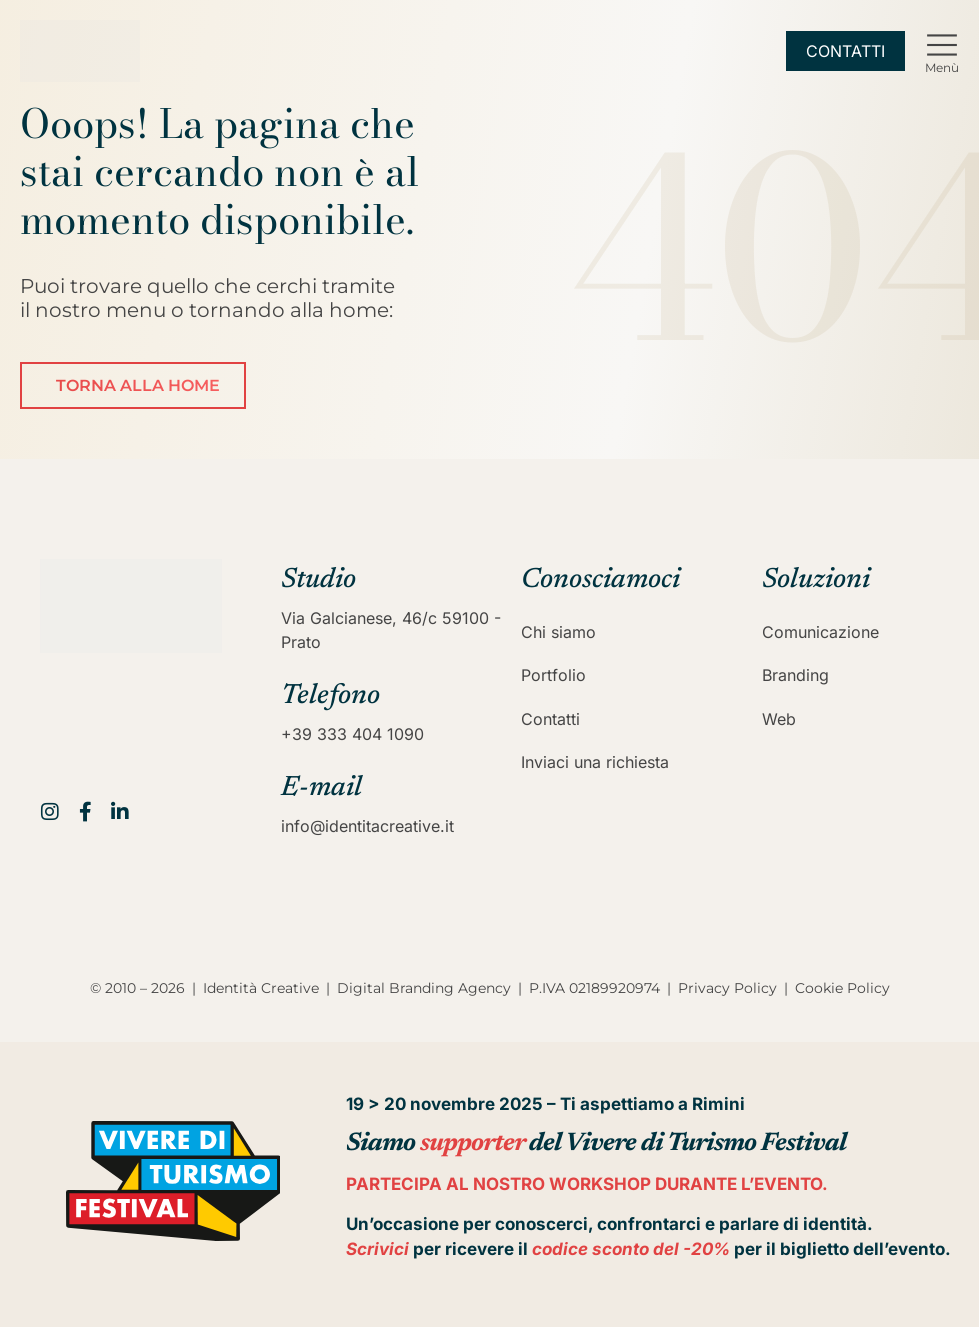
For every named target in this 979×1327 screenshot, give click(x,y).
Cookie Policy (842, 988)
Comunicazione (820, 632)
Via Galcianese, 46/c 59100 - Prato (391, 630)
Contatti (550, 719)
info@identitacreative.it (367, 826)
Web (779, 719)
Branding (795, 675)
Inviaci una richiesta (595, 762)
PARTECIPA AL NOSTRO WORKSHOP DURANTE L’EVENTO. (587, 1184)
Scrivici (377, 1249)
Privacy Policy (727, 988)
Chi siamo (558, 632)
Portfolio (553, 675)
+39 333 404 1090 (352, 734)
